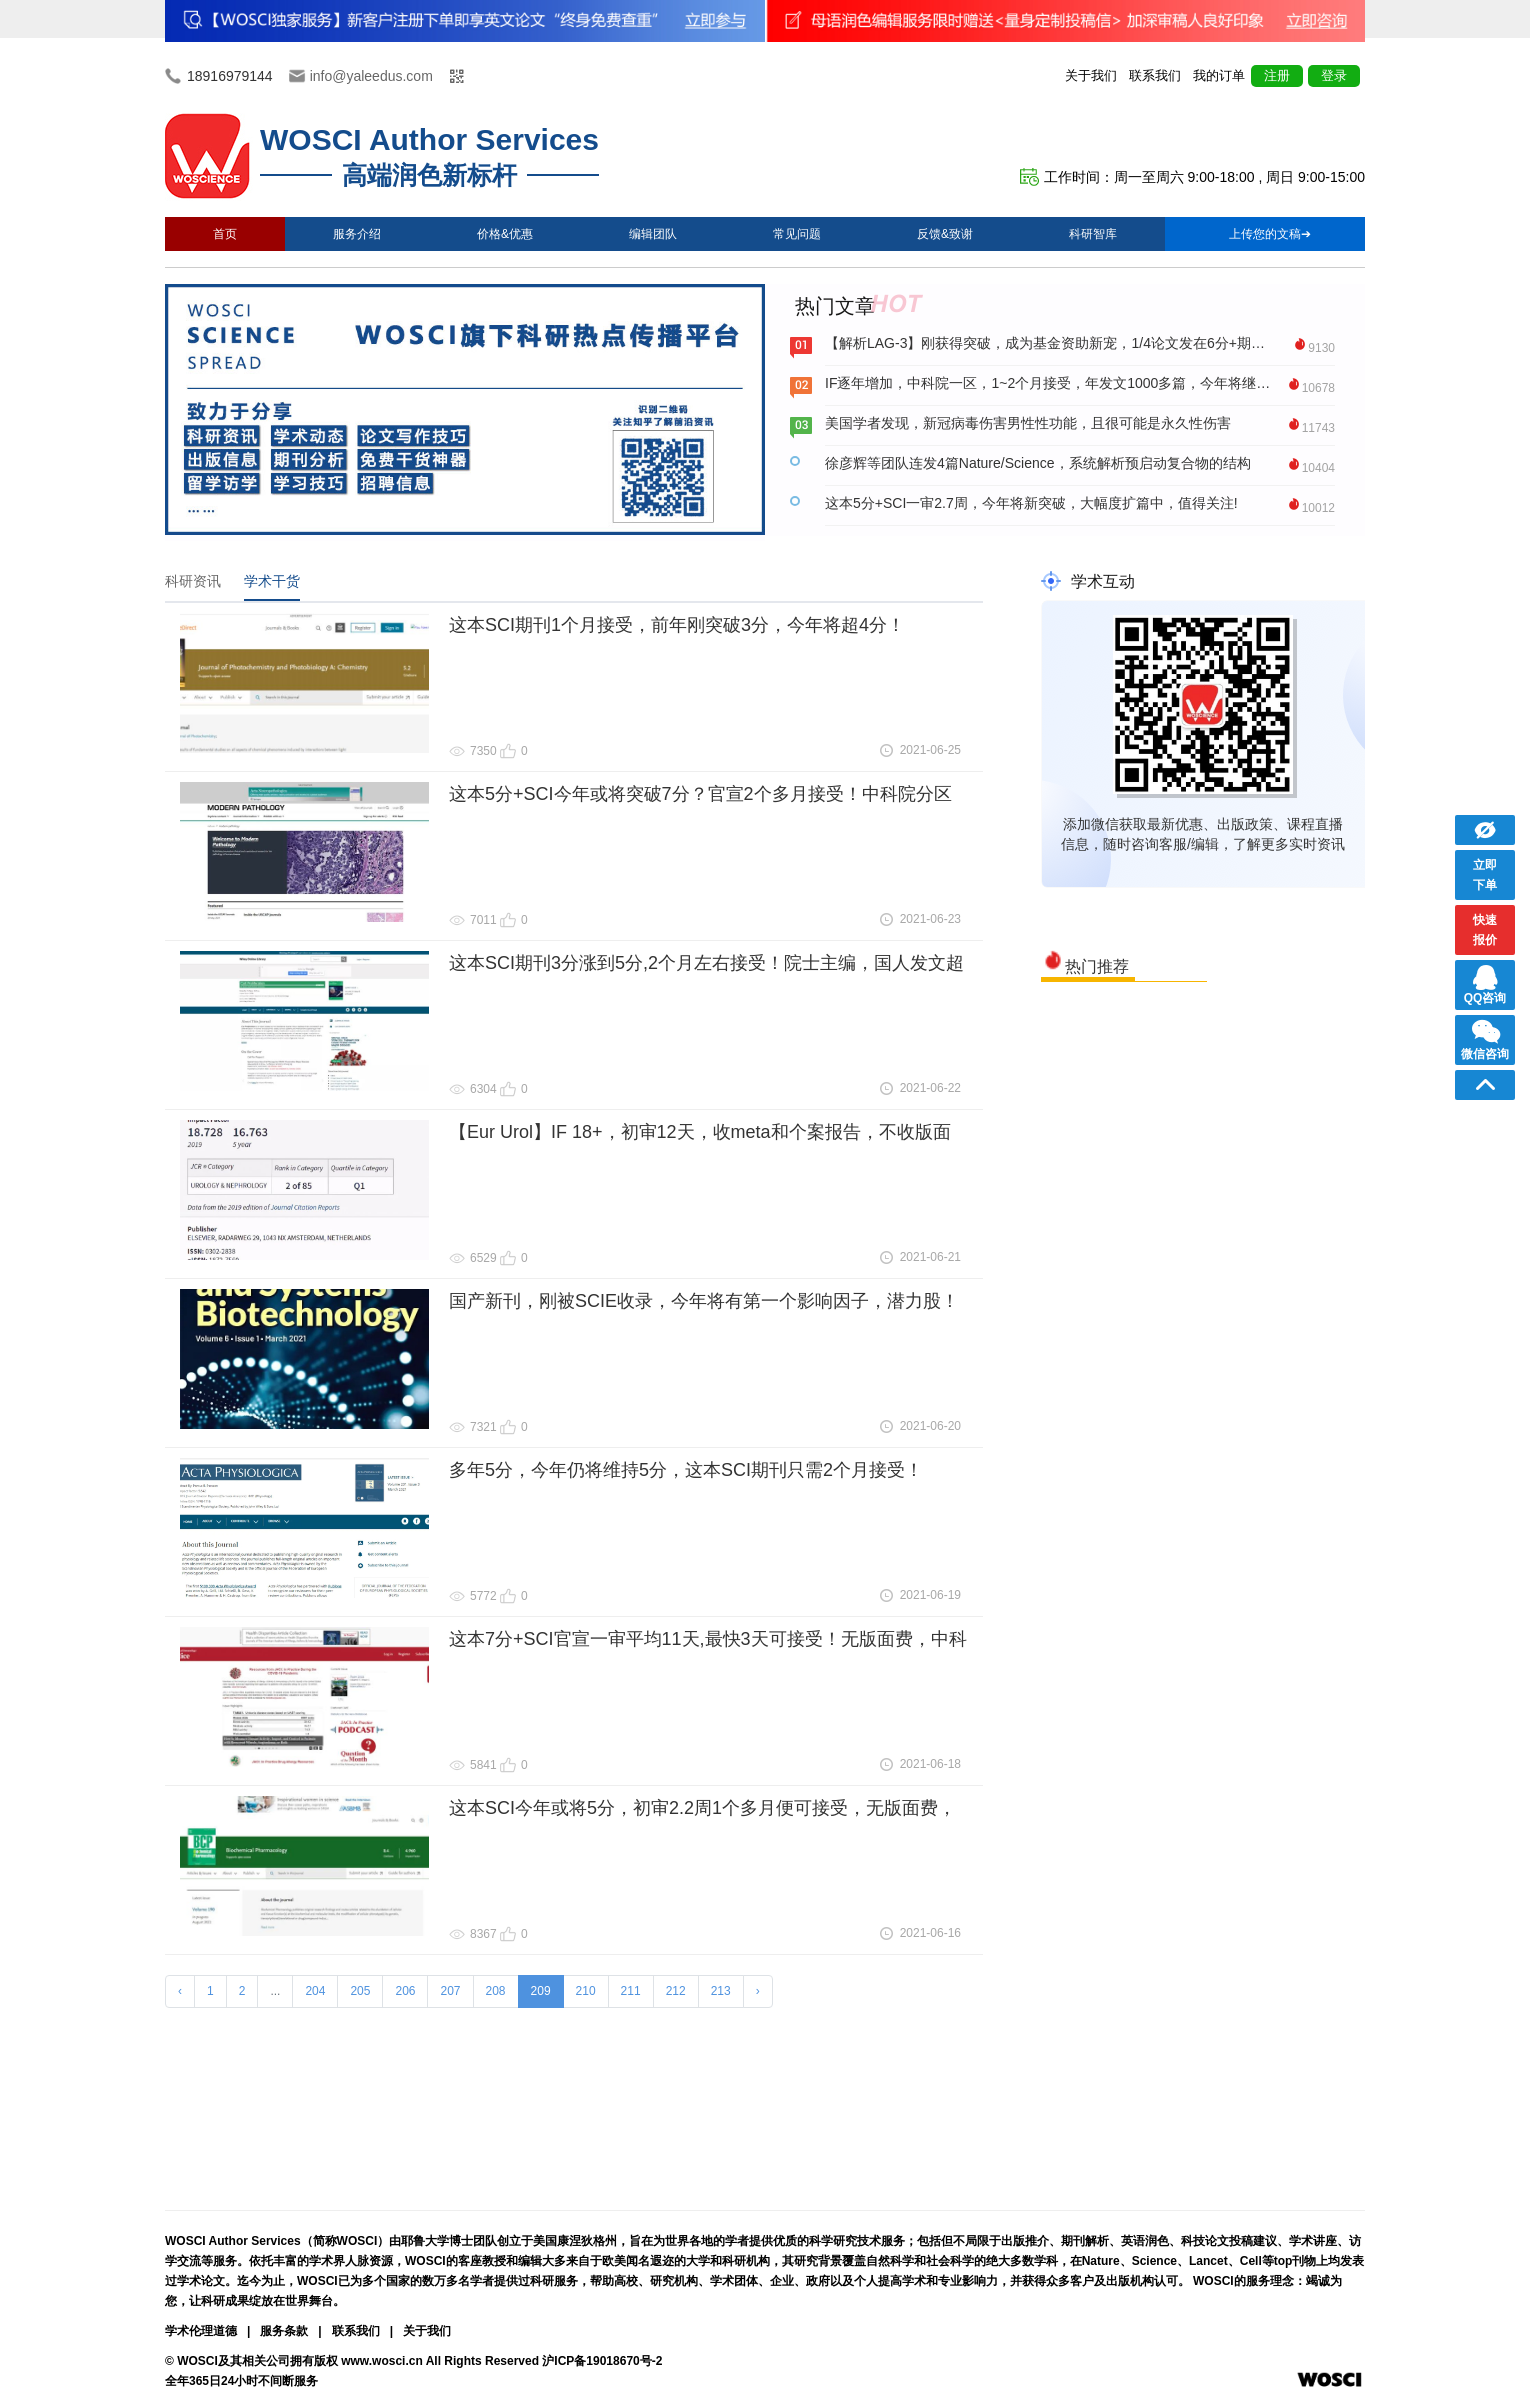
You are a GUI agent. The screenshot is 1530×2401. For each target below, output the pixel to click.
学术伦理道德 (201, 2331)
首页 (225, 234)
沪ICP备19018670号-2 (602, 2361)
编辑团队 (653, 234)
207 (450, 1991)
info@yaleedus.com (371, 76)
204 (315, 1991)
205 (360, 1991)
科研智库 (1093, 234)
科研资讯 (193, 581)
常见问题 (797, 234)
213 (721, 1991)
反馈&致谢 (945, 234)
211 (631, 1991)
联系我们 (1155, 75)
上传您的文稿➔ (1270, 234)
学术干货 (272, 581)
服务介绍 (357, 234)
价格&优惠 (505, 234)
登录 (1334, 75)
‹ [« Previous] (180, 1991)
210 (586, 1991)
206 (405, 1991)
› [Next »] (758, 1991)
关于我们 (1091, 75)
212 (676, 1991)
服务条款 (284, 2331)
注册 (1277, 75)
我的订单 (1219, 75)
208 (496, 1991)
